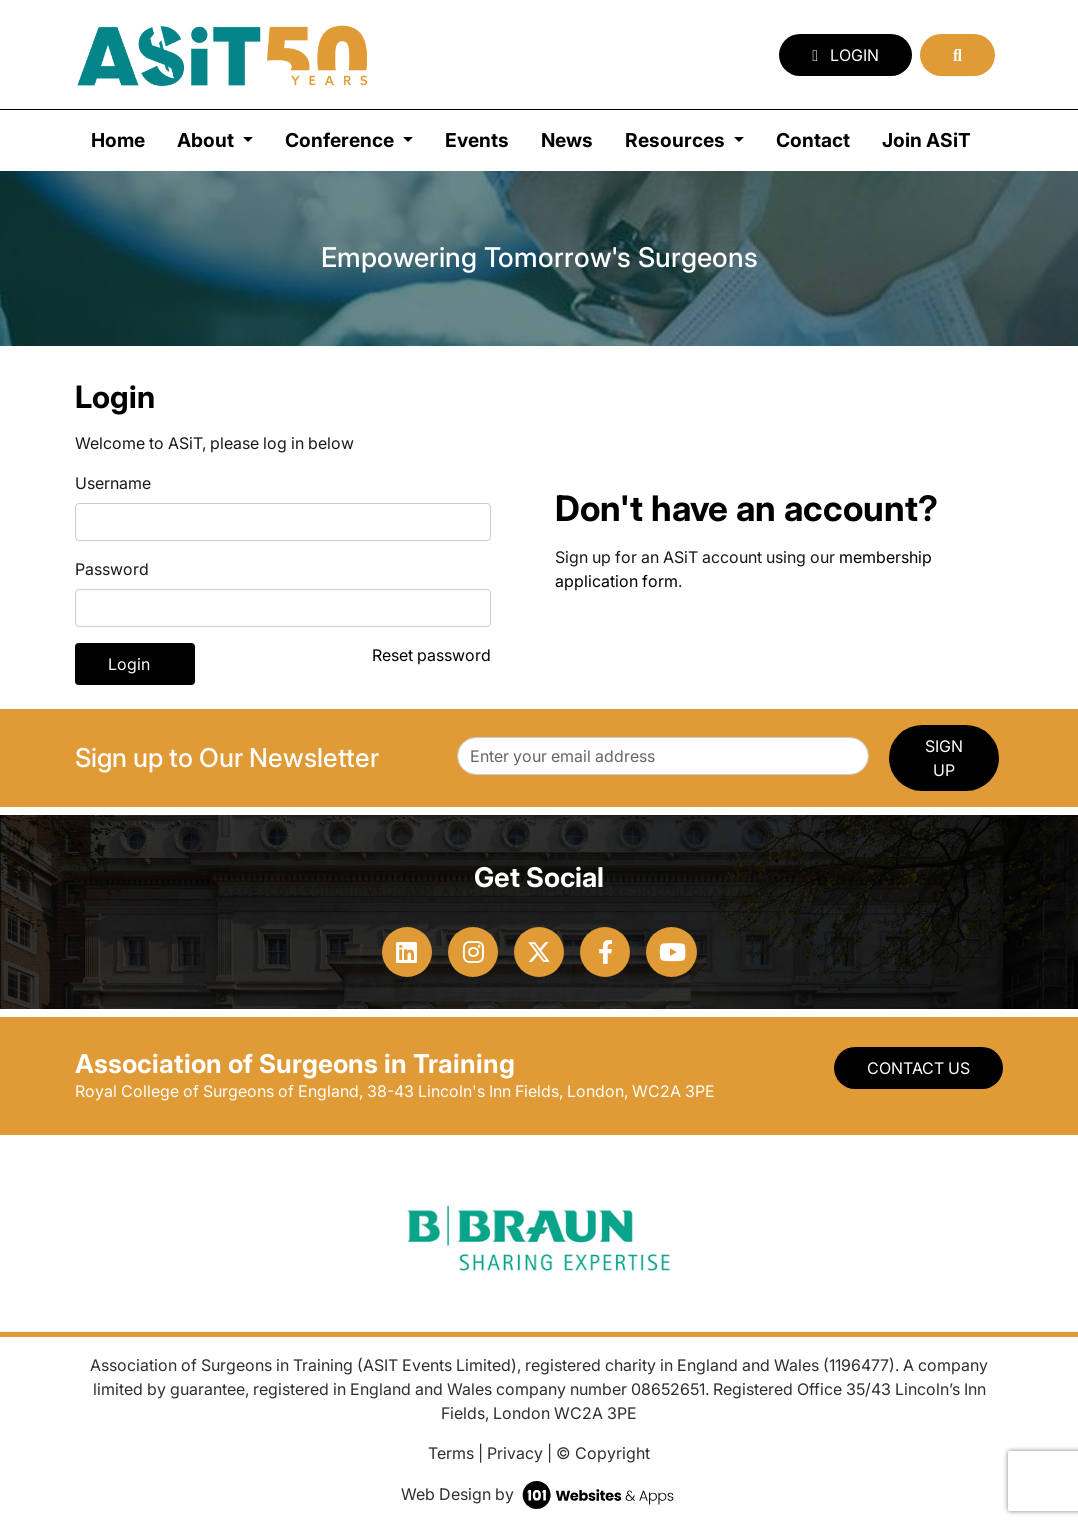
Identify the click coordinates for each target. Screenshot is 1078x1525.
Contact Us (918, 1068)
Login (845, 55)
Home (118, 140)
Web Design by (539, 1494)
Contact (813, 140)
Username (113, 483)
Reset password (431, 655)
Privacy (515, 1453)
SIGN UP (944, 758)
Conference (341, 140)
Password (112, 569)
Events (477, 140)
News (567, 140)
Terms (451, 1453)
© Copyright (603, 1453)
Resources (677, 140)
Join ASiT (926, 140)
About (207, 140)
